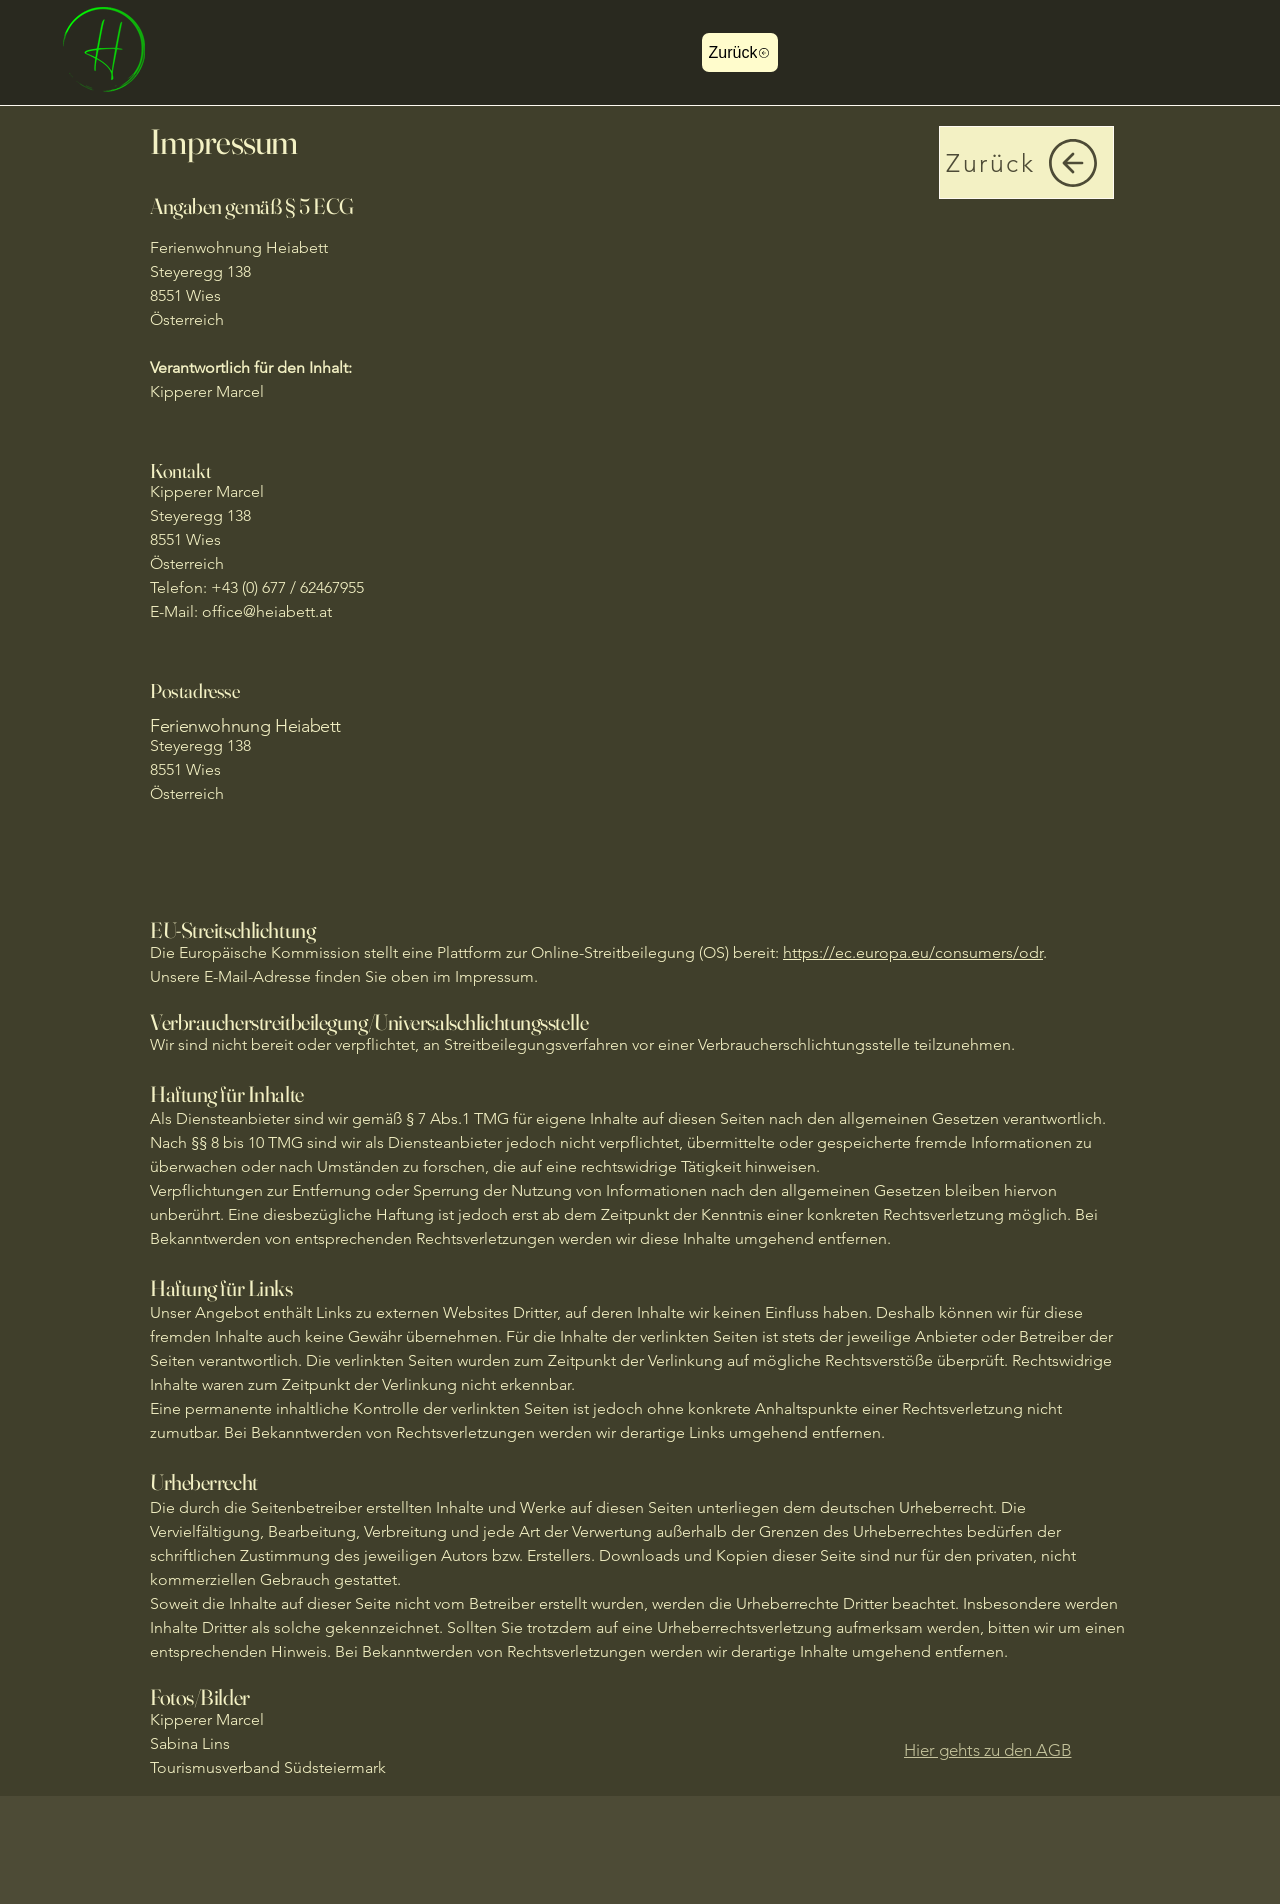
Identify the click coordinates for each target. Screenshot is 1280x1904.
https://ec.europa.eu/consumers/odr (913, 952)
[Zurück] (740, 52)
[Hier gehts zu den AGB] (987, 1750)
